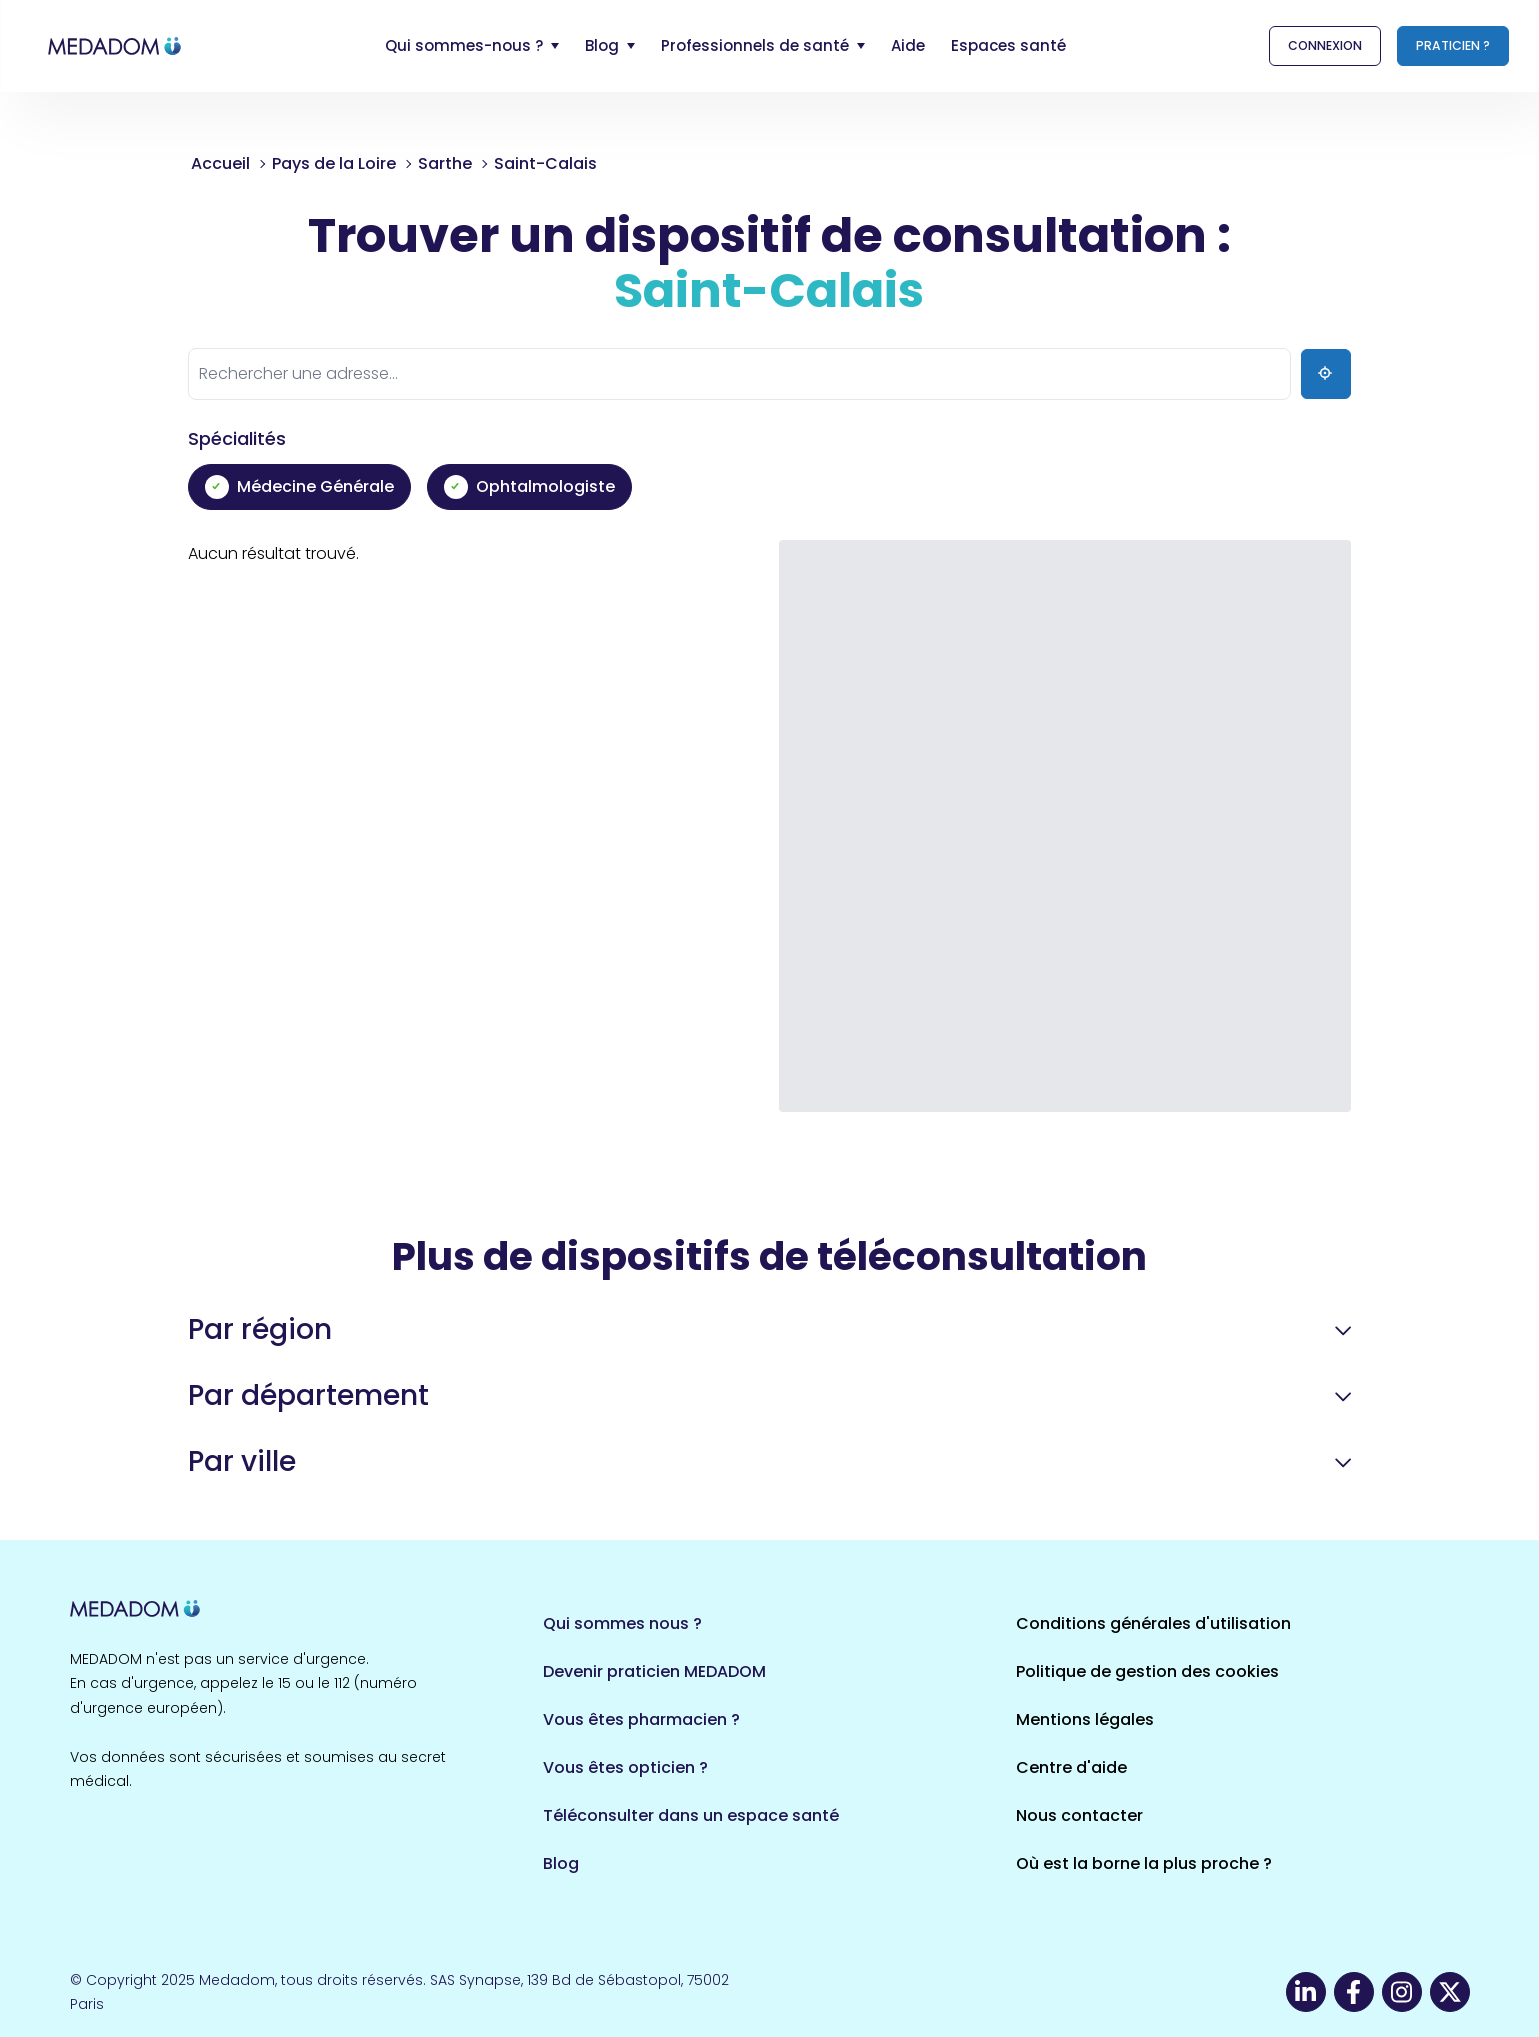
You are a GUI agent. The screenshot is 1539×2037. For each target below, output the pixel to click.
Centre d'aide (1071, 1767)
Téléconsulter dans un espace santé (691, 1815)
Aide (908, 45)
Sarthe (445, 163)
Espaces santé (1008, 45)
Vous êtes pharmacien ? (641, 1719)
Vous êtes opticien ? (625, 1767)
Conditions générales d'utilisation (1153, 1623)
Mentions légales (1085, 1719)
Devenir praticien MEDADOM (654, 1671)
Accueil (220, 163)
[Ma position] (1326, 374)
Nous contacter (1079, 1815)
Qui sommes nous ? (622, 1623)
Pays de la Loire (334, 163)
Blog (561, 1863)
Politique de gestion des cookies (1147, 1671)
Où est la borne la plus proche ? (1144, 1863)
